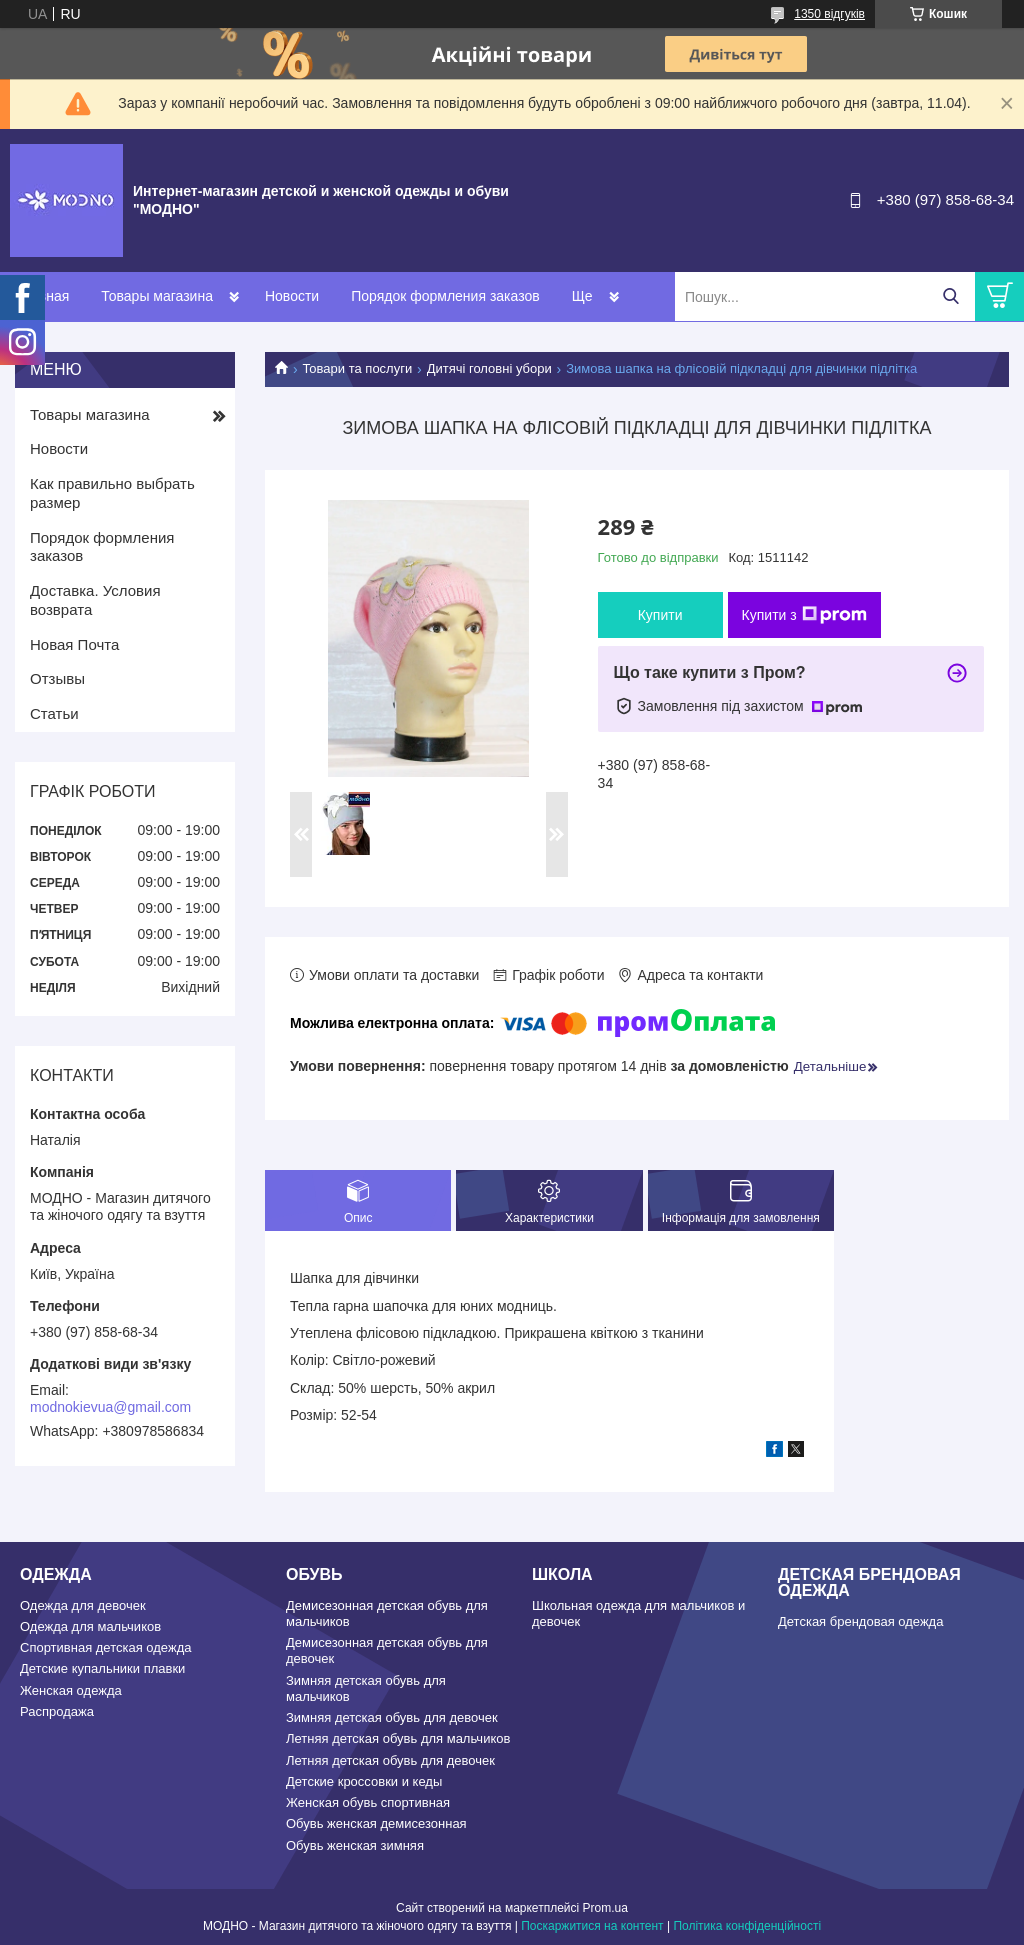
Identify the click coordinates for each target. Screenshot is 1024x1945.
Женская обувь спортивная (368, 1802)
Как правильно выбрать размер (112, 493)
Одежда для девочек (83, 1605)
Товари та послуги (357, 368)
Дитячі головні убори (489, 368)
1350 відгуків (829, 14)
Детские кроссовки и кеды (364, 1781)
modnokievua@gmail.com (110, 1407)
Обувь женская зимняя (355, 1845)
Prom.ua (605, 1908)
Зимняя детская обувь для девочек (392, 1717)
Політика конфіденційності (747, 1926)
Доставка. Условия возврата (95, 600)
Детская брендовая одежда (860, 1621)
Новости (292, 296)
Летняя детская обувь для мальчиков (398, 1738)
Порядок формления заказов (445, 296)
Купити (660, 615)
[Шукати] (950, 296)
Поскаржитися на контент (592, 1926)
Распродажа (57, 1711)
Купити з (804, 615)
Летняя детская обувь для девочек (390, 1760)
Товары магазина (157, 296)
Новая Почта (74, 644)
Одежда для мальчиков (90, 1626)
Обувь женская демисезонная (376, 1823)
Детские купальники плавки (102, 1668)
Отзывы (57, 678)
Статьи (54, 713)
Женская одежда (71, 1690)
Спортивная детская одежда (105, 1647)
